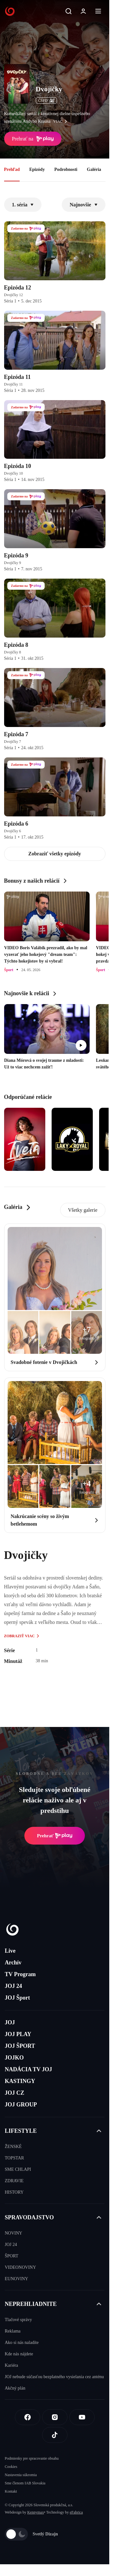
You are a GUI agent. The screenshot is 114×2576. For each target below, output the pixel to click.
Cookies (11, 2466)
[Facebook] (27, 2417)
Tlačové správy (18, 2319)
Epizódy (37, 169)
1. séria (23, 204)
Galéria (94, 169)
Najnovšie (84, 204)
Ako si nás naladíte (22, 2342)
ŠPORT (11, 2256)
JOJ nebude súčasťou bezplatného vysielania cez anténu (54, 2376)
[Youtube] (82, 2417)
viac (61, 121)
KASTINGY (20, 2081)
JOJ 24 (13, 1986)
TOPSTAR (14, 2158)
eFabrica (76, 2512)
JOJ (10, 2022)
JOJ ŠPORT (20, 2046)
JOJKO (14, 2057)
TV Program (20, 1974)
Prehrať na (33, 139)
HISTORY (14, 2192)
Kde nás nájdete (19, 2354)
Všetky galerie (83, 1210)
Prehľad (12, 169)
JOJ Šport (17, 1998)
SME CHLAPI (18, 2169)
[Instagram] (54, 2417)
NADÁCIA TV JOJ (28, 2069)
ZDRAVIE (14, 2180)
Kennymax (35, 2512)
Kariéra (11, 2365)
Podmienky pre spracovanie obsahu (32, 2458)
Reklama (13, 2331)
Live (10, 1951)
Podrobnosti (65, 169)
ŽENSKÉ (13, 2146)
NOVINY (13, 2233)
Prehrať (55, 1835)
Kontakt (11, 2491)
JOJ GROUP (21, 2104)
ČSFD (46, 100)
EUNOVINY (16, 2278)
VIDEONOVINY (20, 2267)
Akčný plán (15, 2388)
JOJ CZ (14, 2093)
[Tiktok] (54, 2435)
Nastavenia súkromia (21, 2475)
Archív (13, 1962)
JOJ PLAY (18, 2034)
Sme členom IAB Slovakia (25, 2483)
